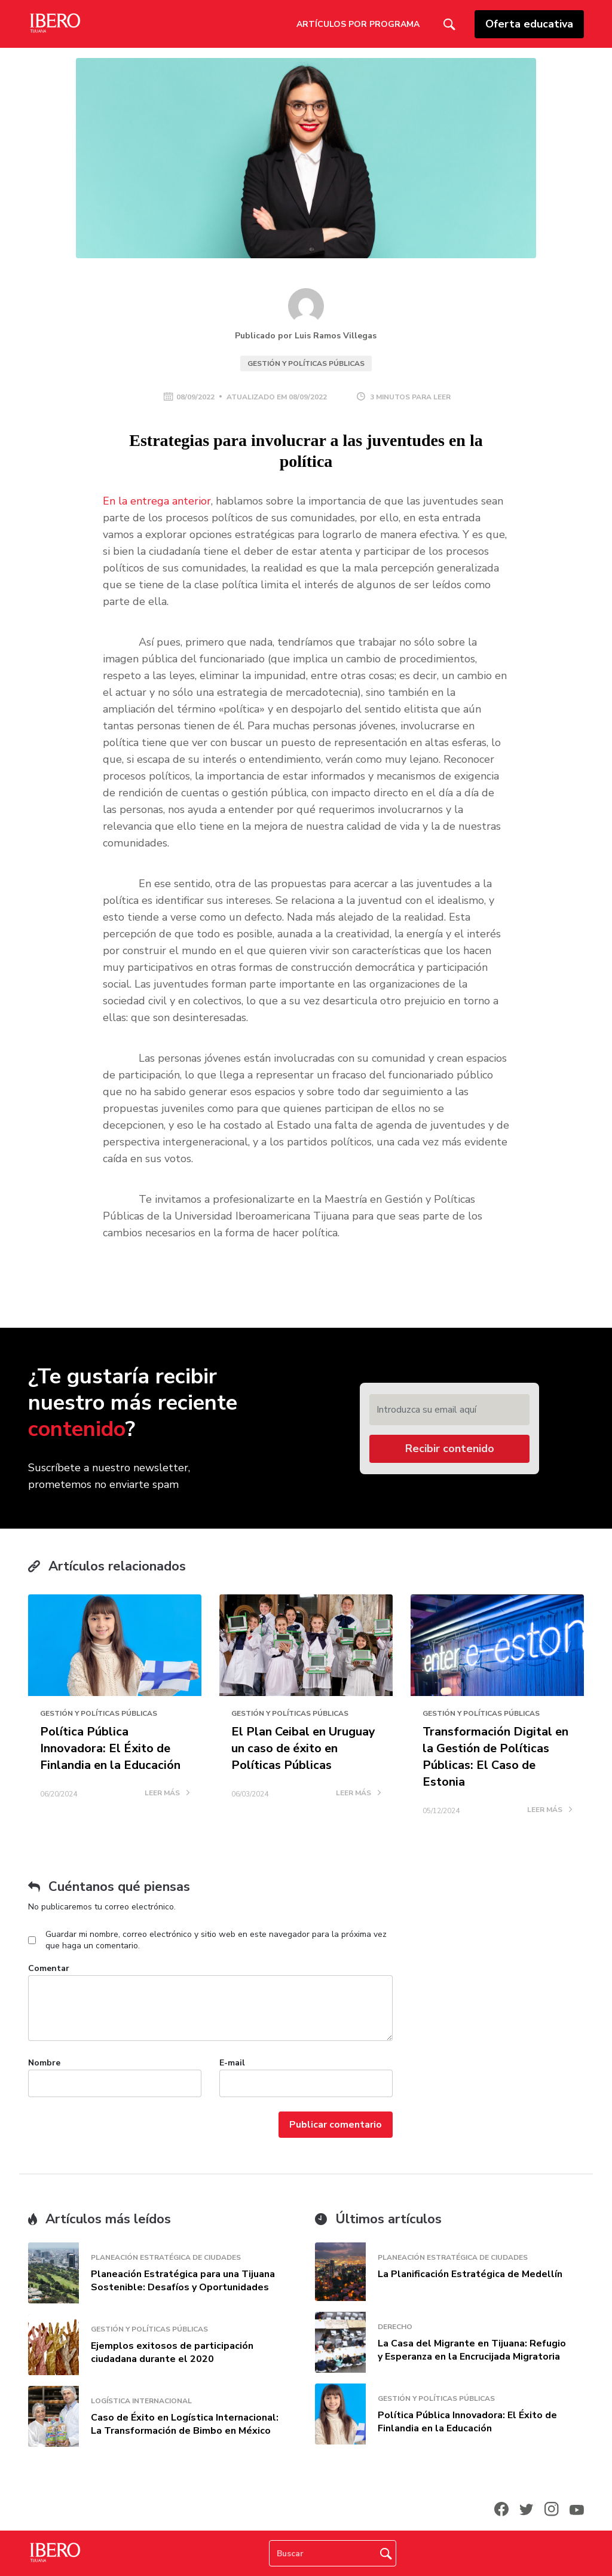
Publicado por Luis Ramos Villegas (306, 335)
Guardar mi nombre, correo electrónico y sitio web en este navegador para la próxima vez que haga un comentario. (216, 1940)
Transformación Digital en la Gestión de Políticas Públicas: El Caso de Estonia (495, 1757)
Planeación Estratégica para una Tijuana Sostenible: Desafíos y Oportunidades (183, 2281)
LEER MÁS (167, 1793)
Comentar (48, 1968)
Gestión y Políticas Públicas (306, 363)
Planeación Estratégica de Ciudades (166, 2257)
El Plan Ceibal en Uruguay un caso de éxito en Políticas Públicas (303, 1748)
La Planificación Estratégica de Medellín (470, 2274)
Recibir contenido (449, 1448)
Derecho (395, 2326)
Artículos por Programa (358, 24)
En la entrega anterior (157, 501)
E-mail (232, 2062)
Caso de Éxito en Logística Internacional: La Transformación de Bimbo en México (185, 2424)
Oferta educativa (529, 24)
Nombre (44, 2062)
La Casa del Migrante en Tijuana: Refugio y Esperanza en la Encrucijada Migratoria (472, 2350)
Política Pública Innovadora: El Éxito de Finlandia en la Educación (110, 1748)
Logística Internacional (141, 2401)
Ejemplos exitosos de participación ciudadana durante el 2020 (172, 2352)
